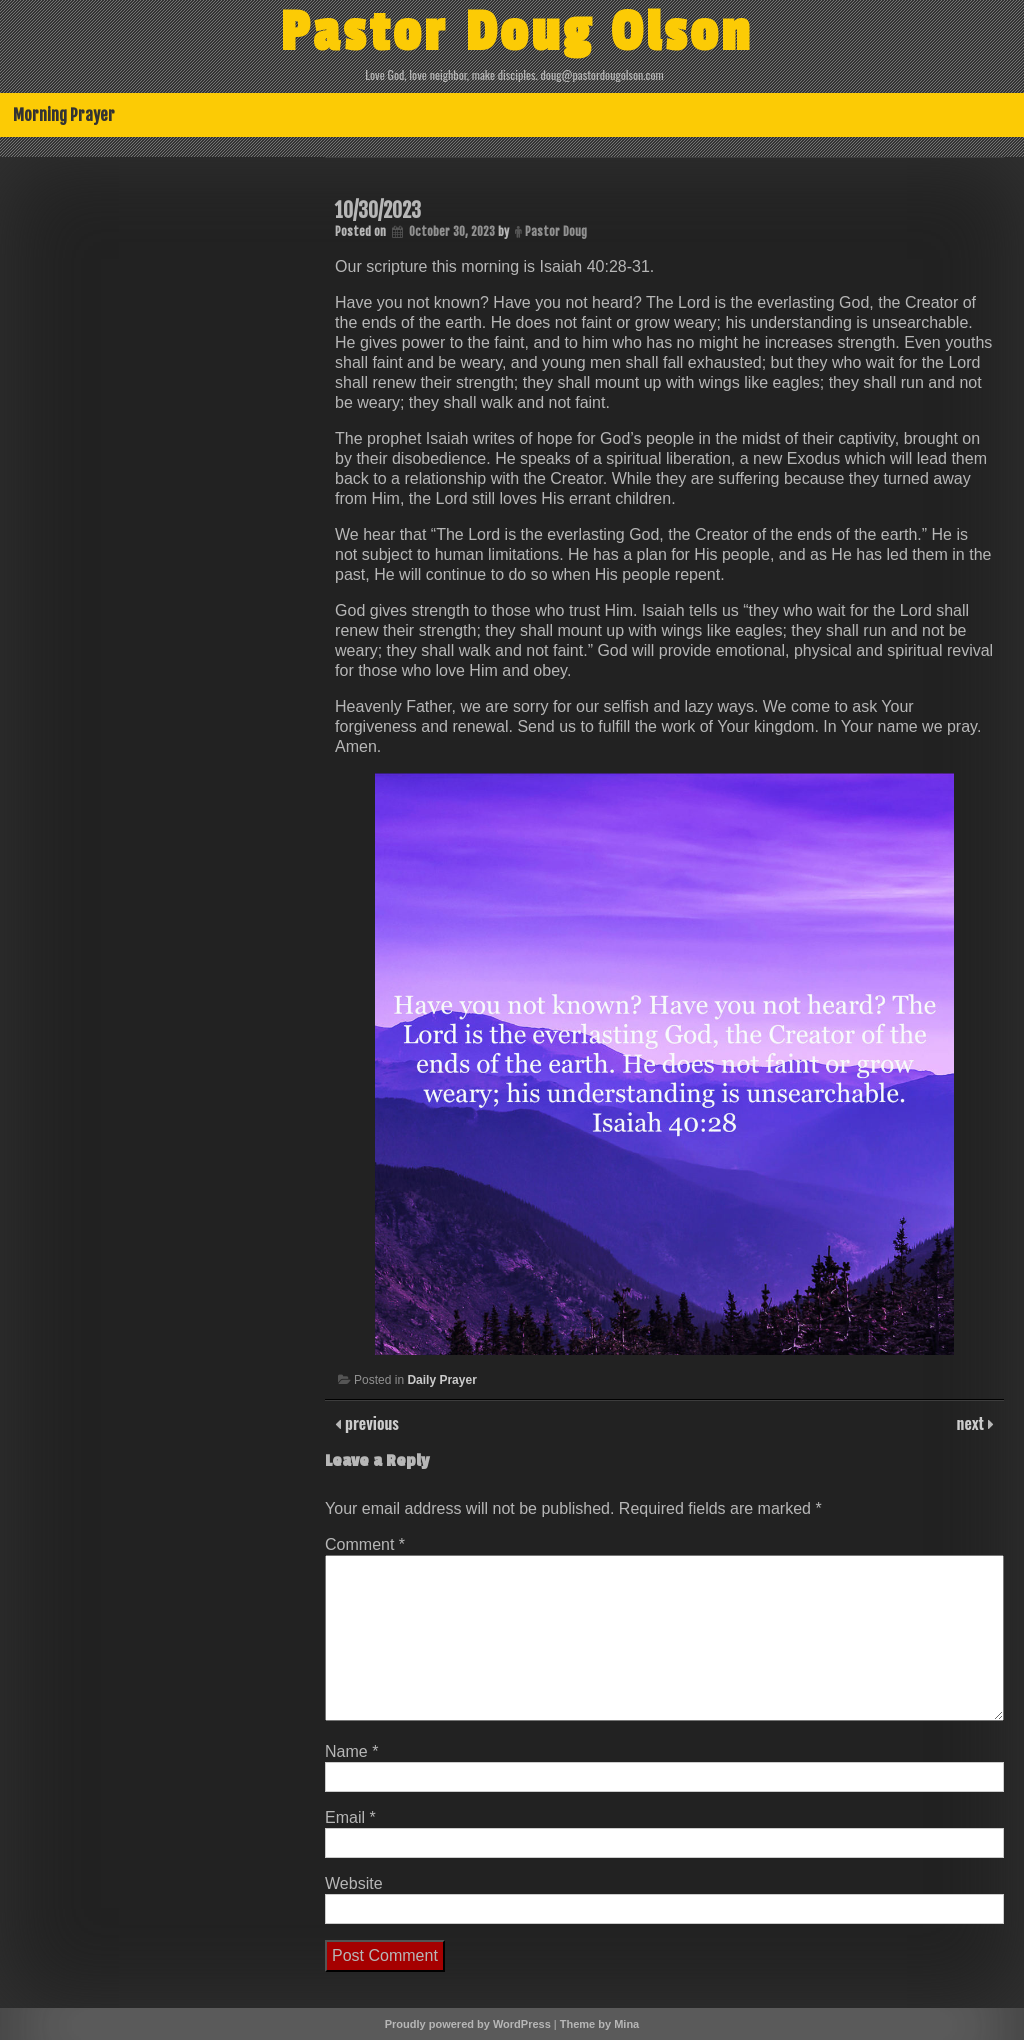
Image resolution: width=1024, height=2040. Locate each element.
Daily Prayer (441, 1380)
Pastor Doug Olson (516, 33)
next (972, 1423)
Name (351, 1751)
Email (350, 1817)
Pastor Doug (556, 231)
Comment (365, 1544)
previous (370, 1423)
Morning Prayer (64, 115)
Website (354, 1883)
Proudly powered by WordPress (468, 2024)
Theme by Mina (599, 2024)
